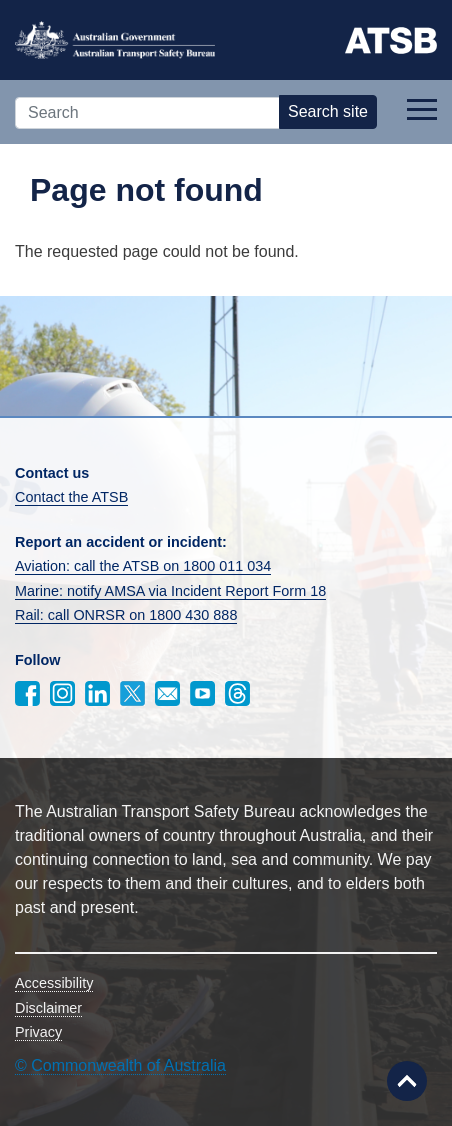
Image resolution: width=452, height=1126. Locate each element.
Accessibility (54, 983)
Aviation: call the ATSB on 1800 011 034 (143, 566)
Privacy (38, 1032)
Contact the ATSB (71, 497)
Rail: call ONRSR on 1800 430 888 (126, 615)
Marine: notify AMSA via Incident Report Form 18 (170, 591)
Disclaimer (48, 1008)
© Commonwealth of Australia (120, 1065)
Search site (328, 111)
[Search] (147, 113)
